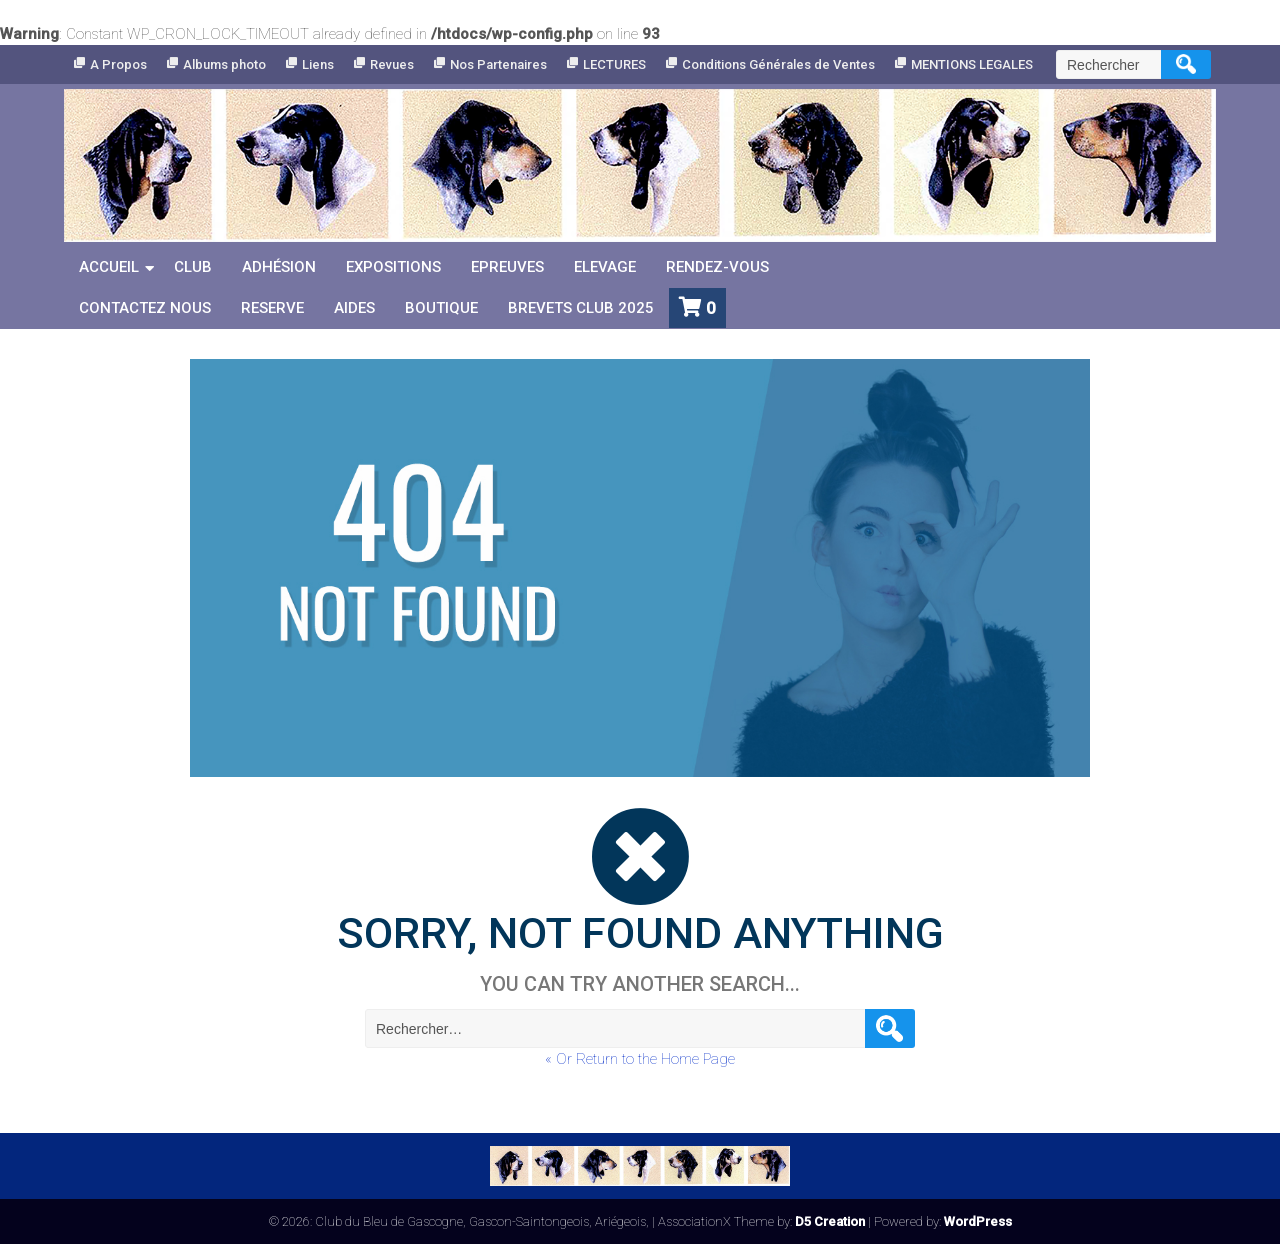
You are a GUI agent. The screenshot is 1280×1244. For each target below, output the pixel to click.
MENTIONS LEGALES (972, 64)
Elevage (605, 267)
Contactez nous (145, 308)
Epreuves (507, 267)
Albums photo (224, 64)
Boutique (441, 308)
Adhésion (279, 267)
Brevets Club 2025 (581, 308)
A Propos (118, 64)
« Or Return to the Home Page (640, 1059)
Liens (318, 64)
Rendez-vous (717, 267)
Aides (354, 308)
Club (193, 267)
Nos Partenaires (498, 64)
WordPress (978, 1221)
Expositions (393, 267)
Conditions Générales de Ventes (778, 64)
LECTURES (614, 64)
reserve (272, 308)
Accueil (109, 267)
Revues (392, 64)
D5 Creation (830, 1221)
